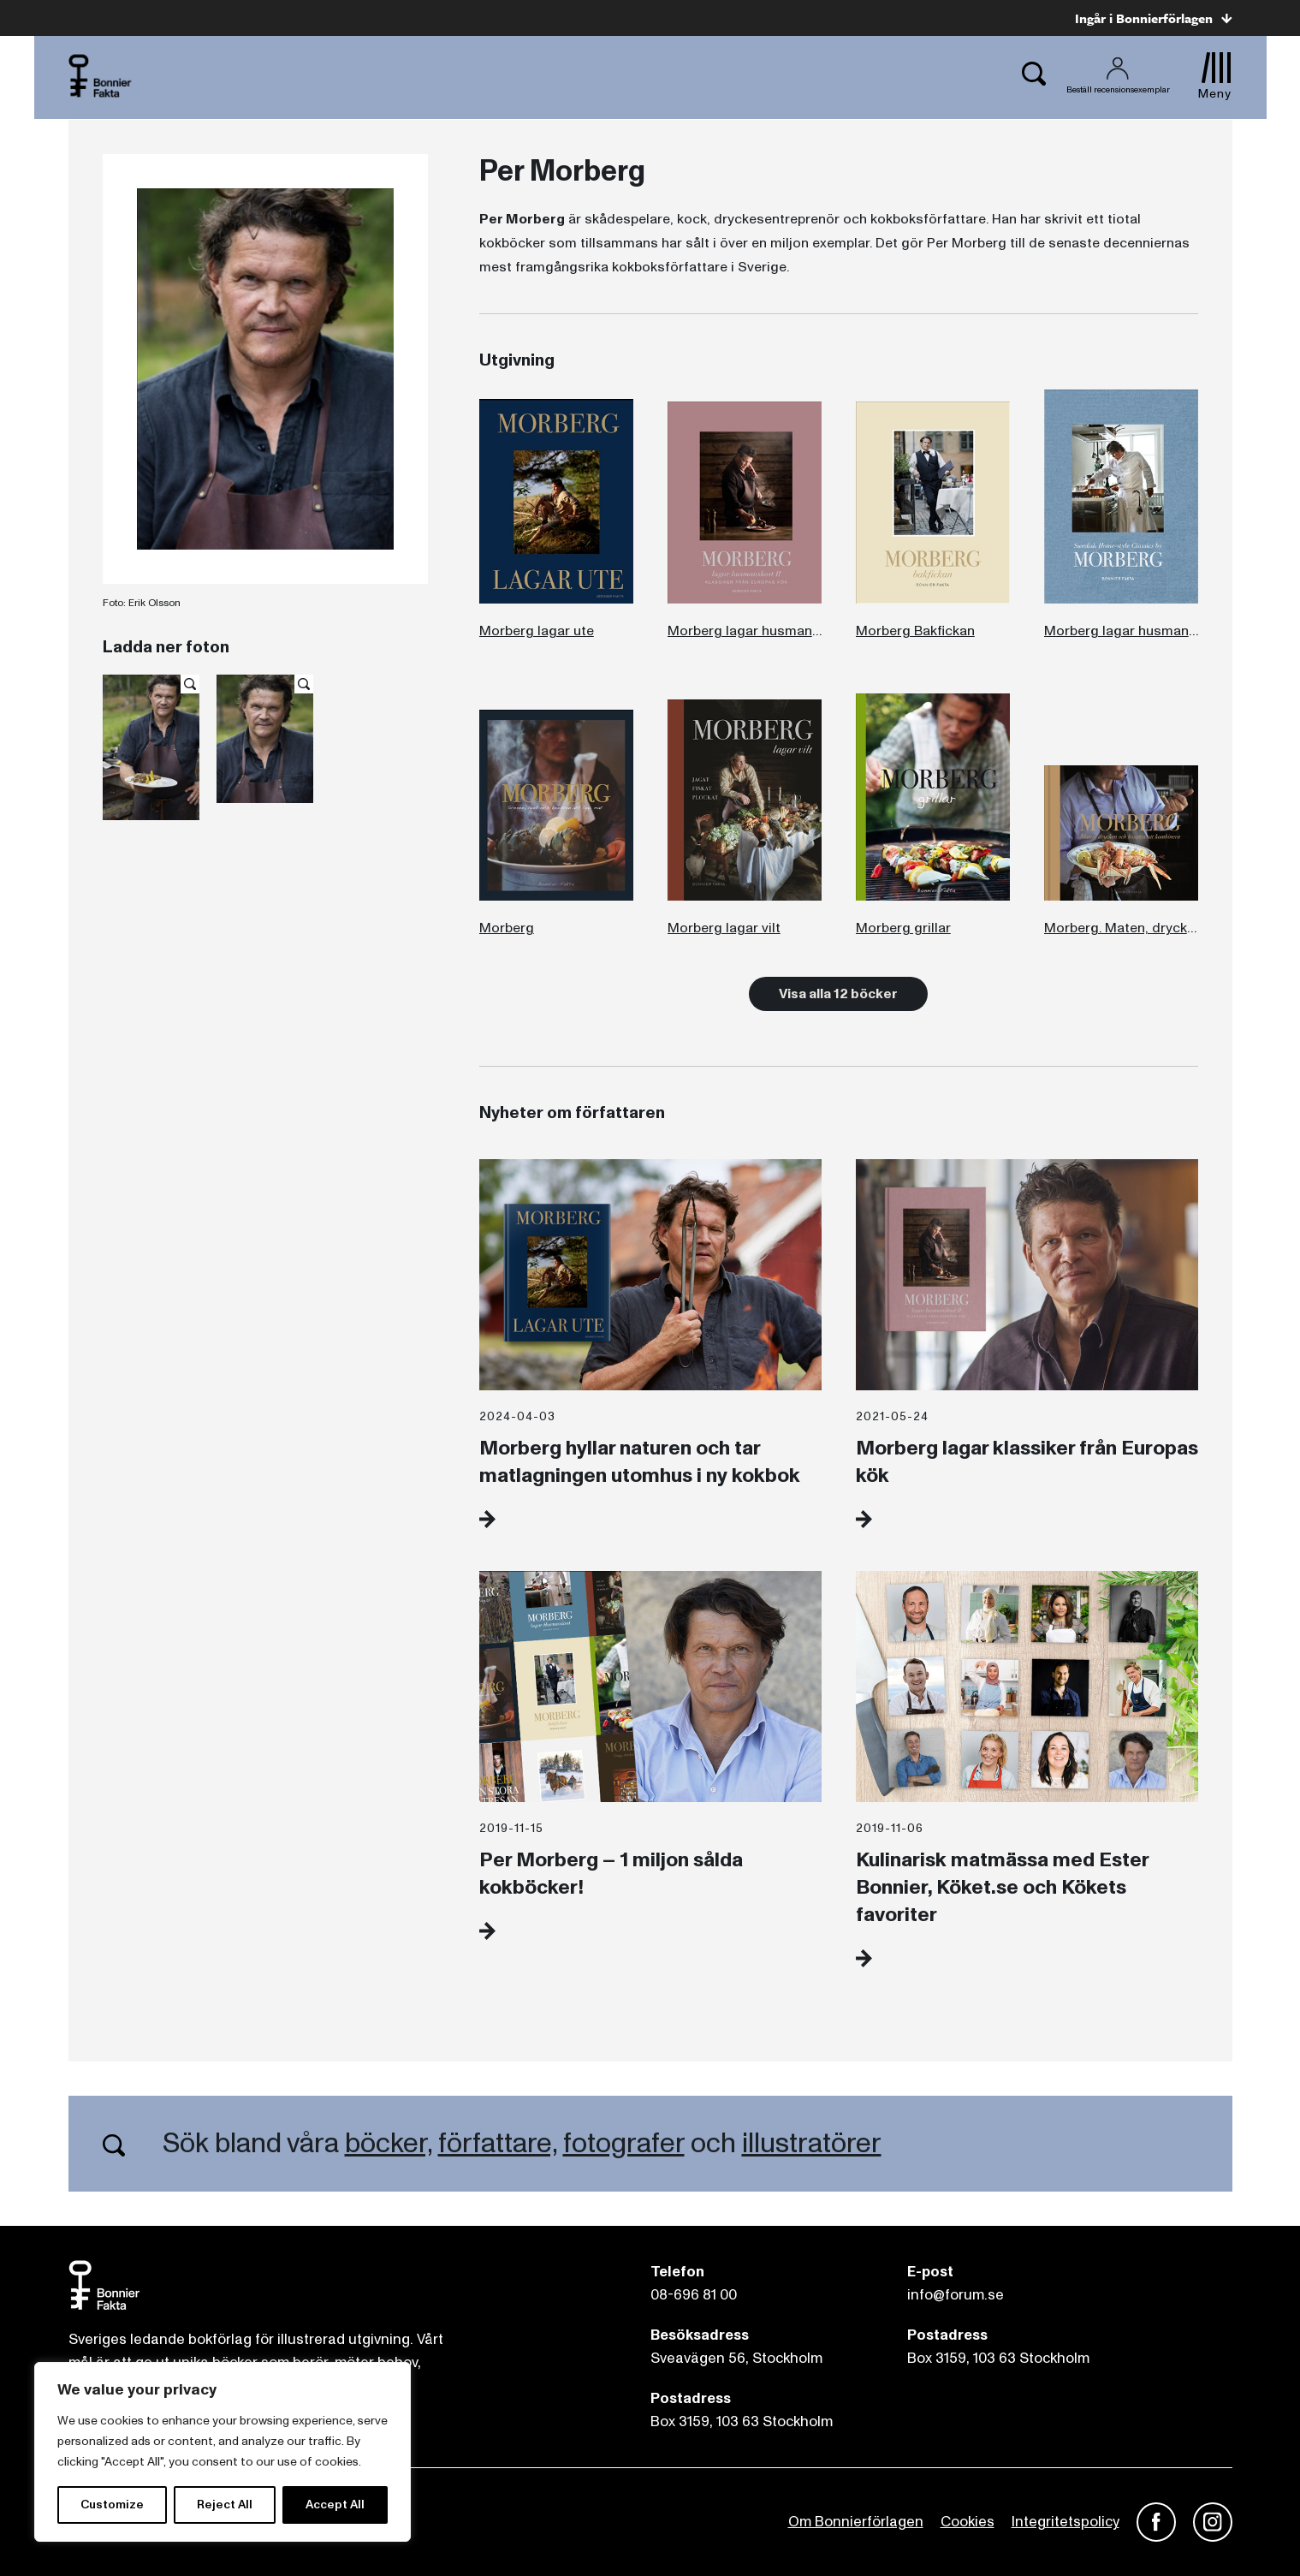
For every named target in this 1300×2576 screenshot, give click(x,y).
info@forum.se (955, 2295)
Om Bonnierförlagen (855, 2521)
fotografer (624, 2144)
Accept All (335, 2504)
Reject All (224, 2504)
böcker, (388, 2144)
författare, (497, 2144)
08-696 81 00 (693, 2295)
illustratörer (812, 2144)
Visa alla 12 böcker (838, 994)
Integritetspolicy (1065, 2521)
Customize (112, 2504)
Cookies (967, 2521)
